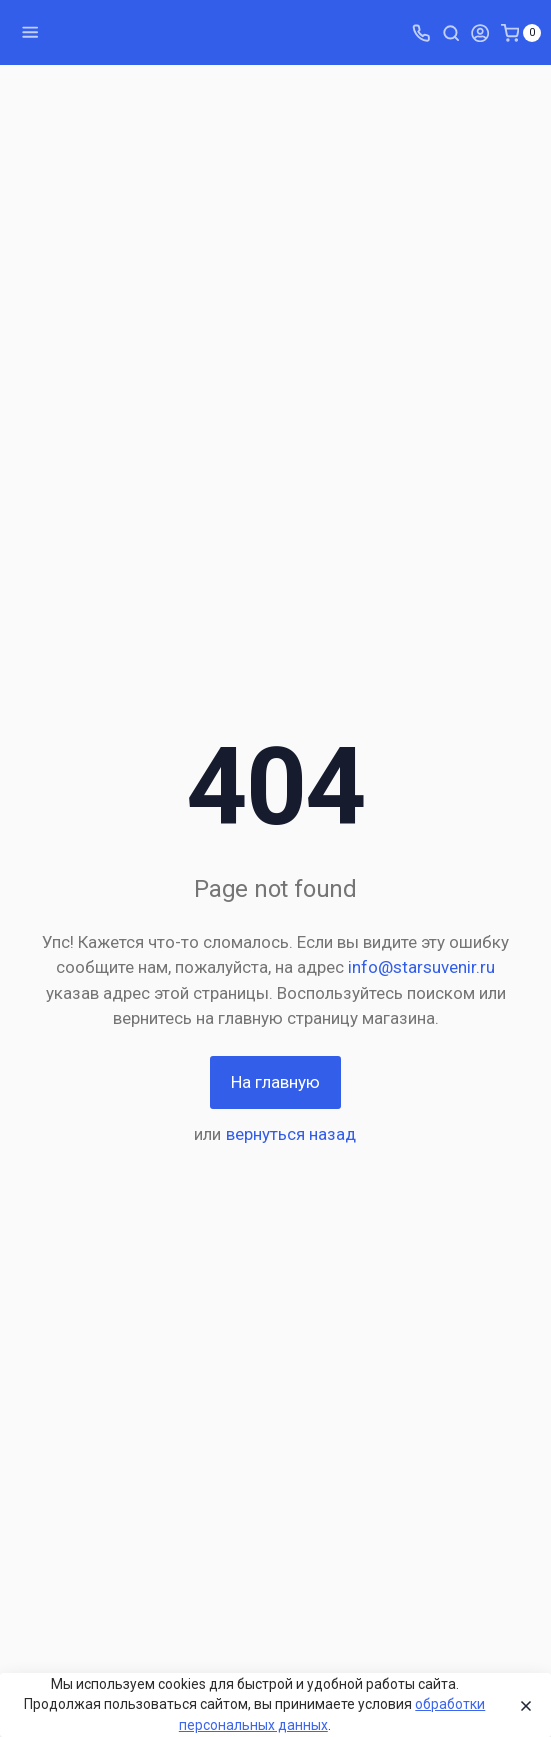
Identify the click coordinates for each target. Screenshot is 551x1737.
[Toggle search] (451, 32)
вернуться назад (291, 1134)
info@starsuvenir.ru (421, 967)
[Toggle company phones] (421, 32)
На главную (275, 1082)
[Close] (521, 1705)
